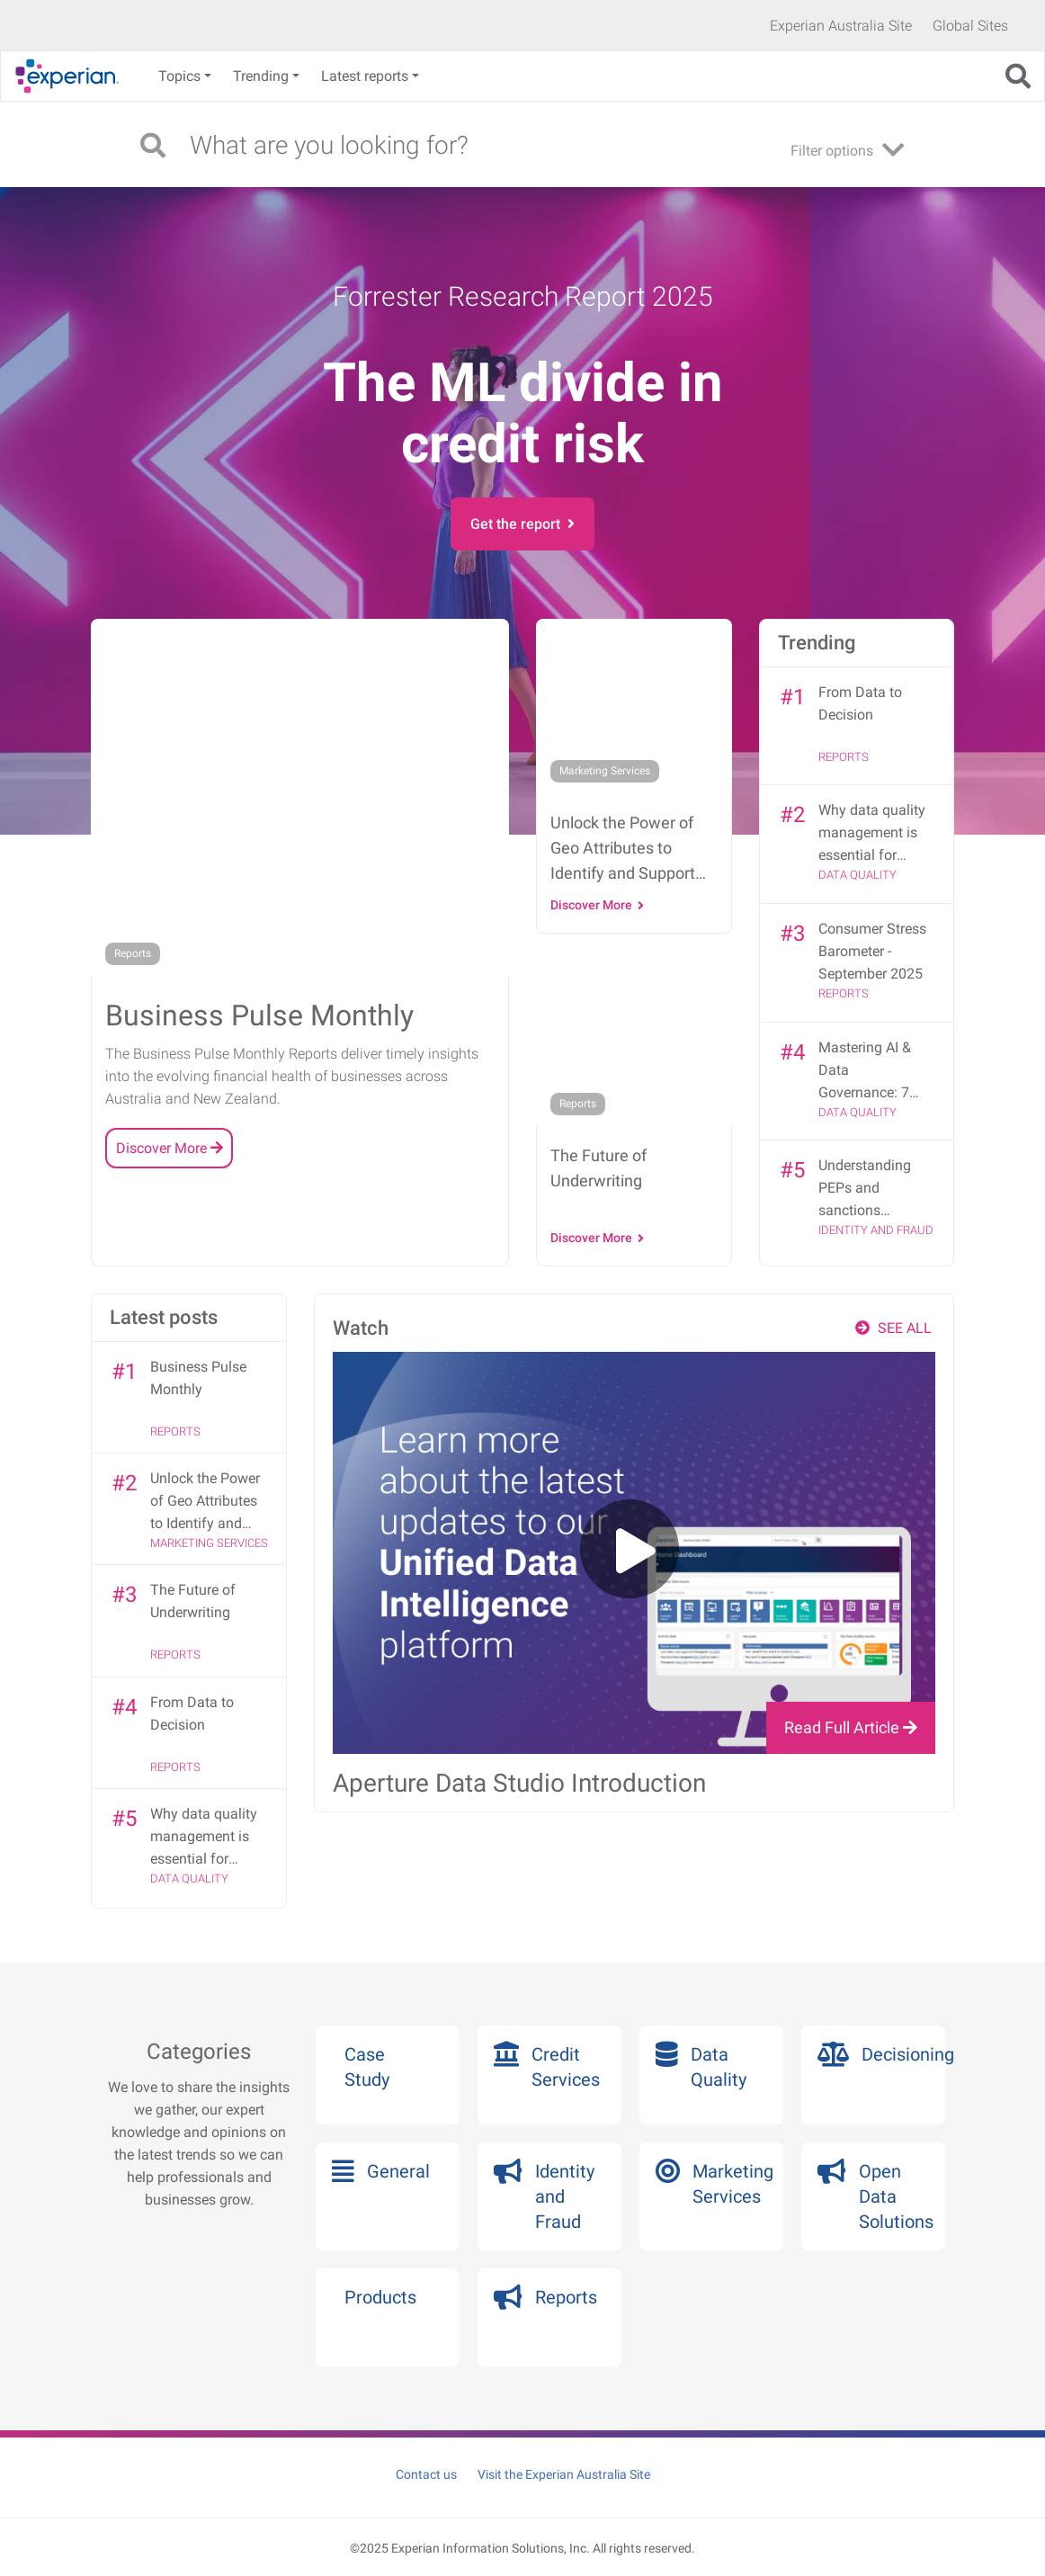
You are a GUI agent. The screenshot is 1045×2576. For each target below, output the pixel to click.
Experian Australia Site (841, 25)
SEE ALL (893, 1328)
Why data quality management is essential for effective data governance (871, 833)
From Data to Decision (860, 703)
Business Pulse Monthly (198, 1378)
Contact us (426, 2474)
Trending (261, 76)
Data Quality (857, 874)
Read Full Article (850, 1727)
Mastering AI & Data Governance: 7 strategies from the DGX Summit (871, 1071)
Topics (179, 76)
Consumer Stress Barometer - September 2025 (872, 951)
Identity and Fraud (875, 1230)
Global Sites (970, 25)
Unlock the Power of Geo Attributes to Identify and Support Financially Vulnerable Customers (205, 1502)
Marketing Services (209, 1543)
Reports (843, 757)
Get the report (522, 523)
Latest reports (364, 76)
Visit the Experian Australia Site (564, 2474)
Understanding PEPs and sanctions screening (864, 1189)
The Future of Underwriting (193, 1601)
